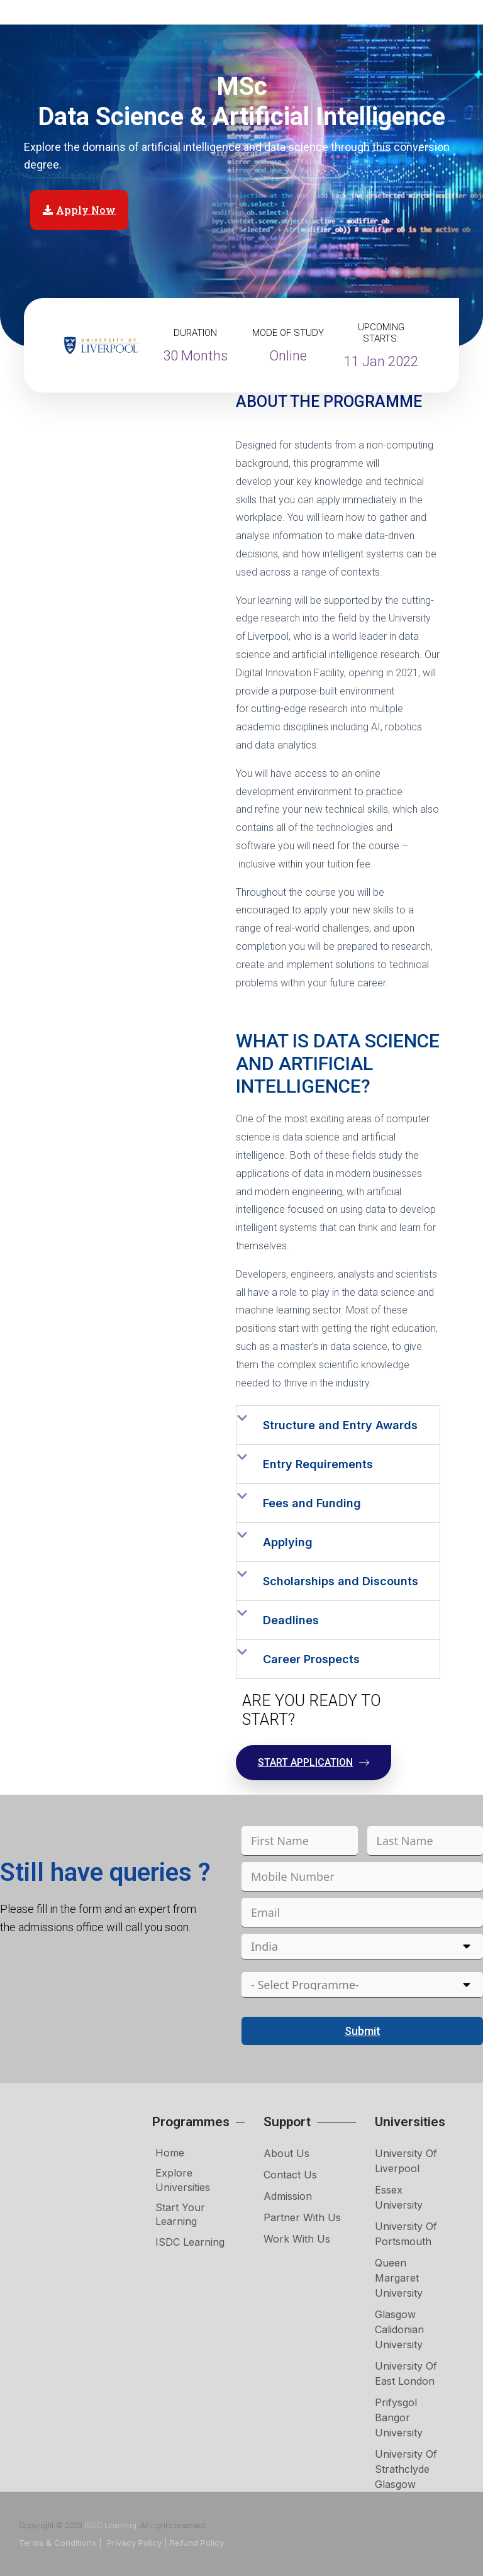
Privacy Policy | (137, 2543)
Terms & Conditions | (61, 2543)
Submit (362, 2031)
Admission (288, 2196)
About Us (286, 2153)
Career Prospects (311, 1659)
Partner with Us (302, 2217)
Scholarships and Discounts (340, 1581)
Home (169, 2152)
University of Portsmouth (406, 2234)
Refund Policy (197, 2543)
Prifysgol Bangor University (399, 2417)
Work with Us (297, 2239)
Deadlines (291, 1620)
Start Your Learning (180, 2214)
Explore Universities (182, 2179)
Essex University (399, 2197)
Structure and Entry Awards (340, 1425)
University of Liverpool (406, 2161)
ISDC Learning (190, 2242)
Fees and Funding (312, 1503)
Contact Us (290, 2174)
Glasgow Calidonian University (399, 2329)
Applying (288, 1542)
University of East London (406, 2373)
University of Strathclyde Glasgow (406, 2469)
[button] (338, 1425)
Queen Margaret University (399, 2277)
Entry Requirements (318, 1464)
